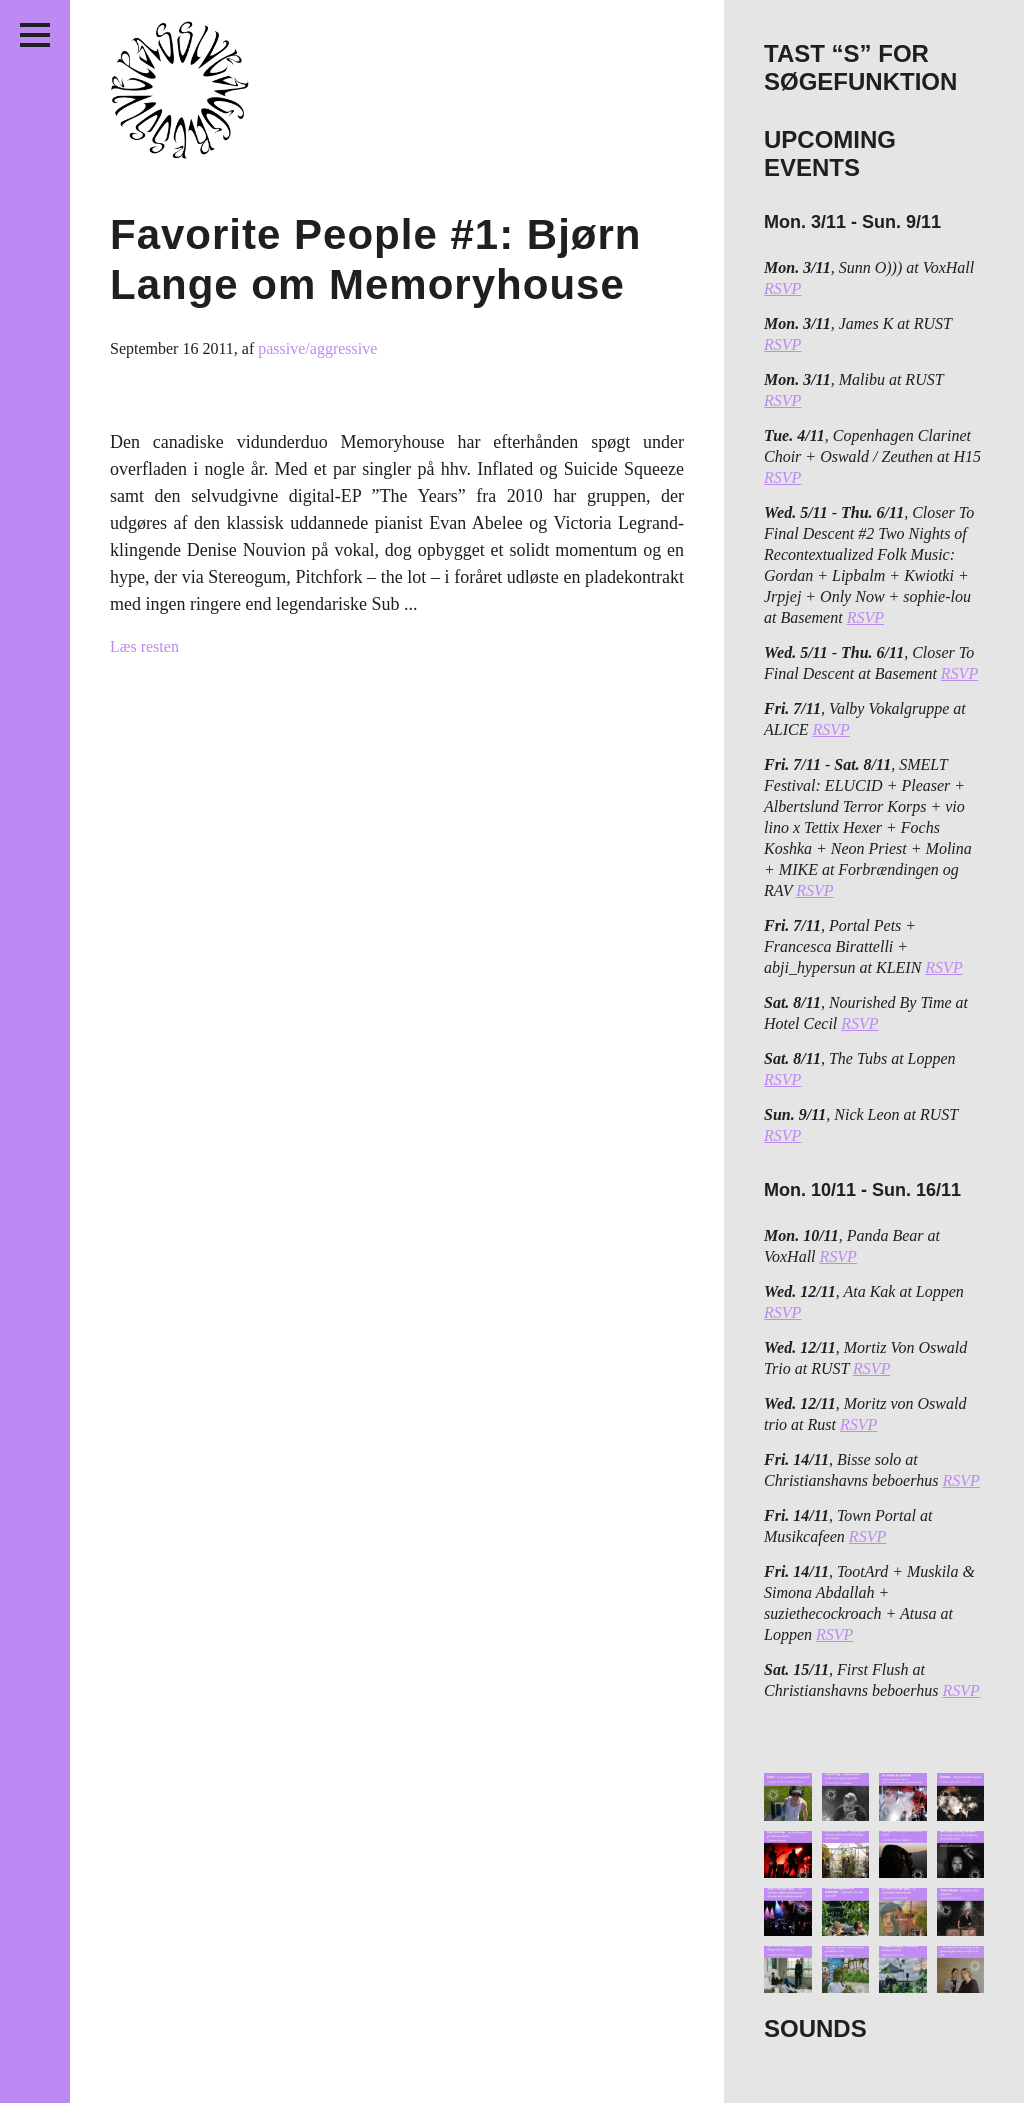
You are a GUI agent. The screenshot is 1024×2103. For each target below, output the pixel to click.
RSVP (782, 288)
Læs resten (144, 646)
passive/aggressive (317, 348)
